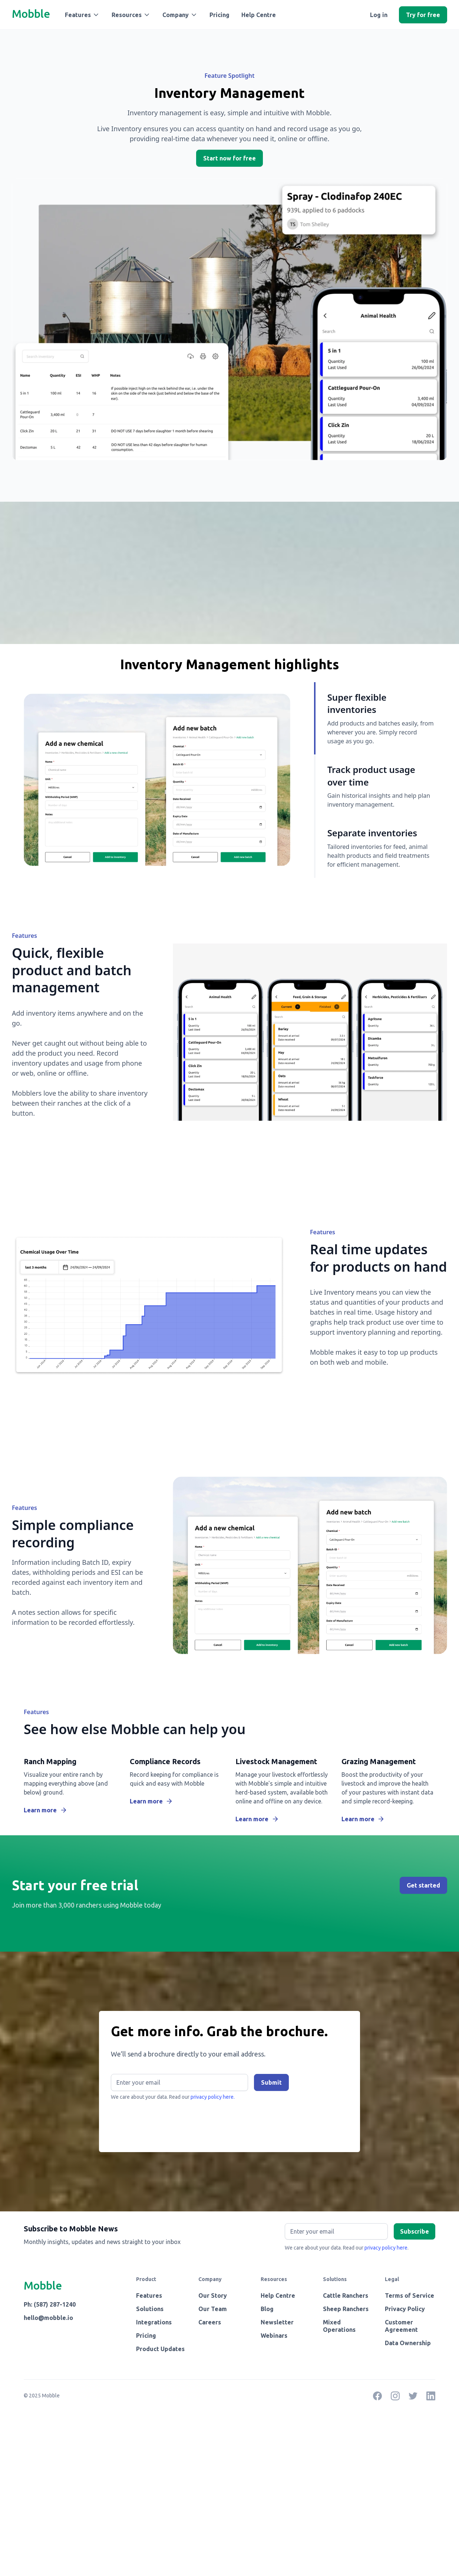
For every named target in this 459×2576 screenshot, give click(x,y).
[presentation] (167, 2122)
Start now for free (229, 158)
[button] (82, 15)
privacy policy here (385, 2248)
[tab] (374, 718)
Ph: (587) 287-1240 (50, 2304)
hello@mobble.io (48, 2317)
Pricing (219, 14)
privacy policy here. (213, 2097)
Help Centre (258, 14)
